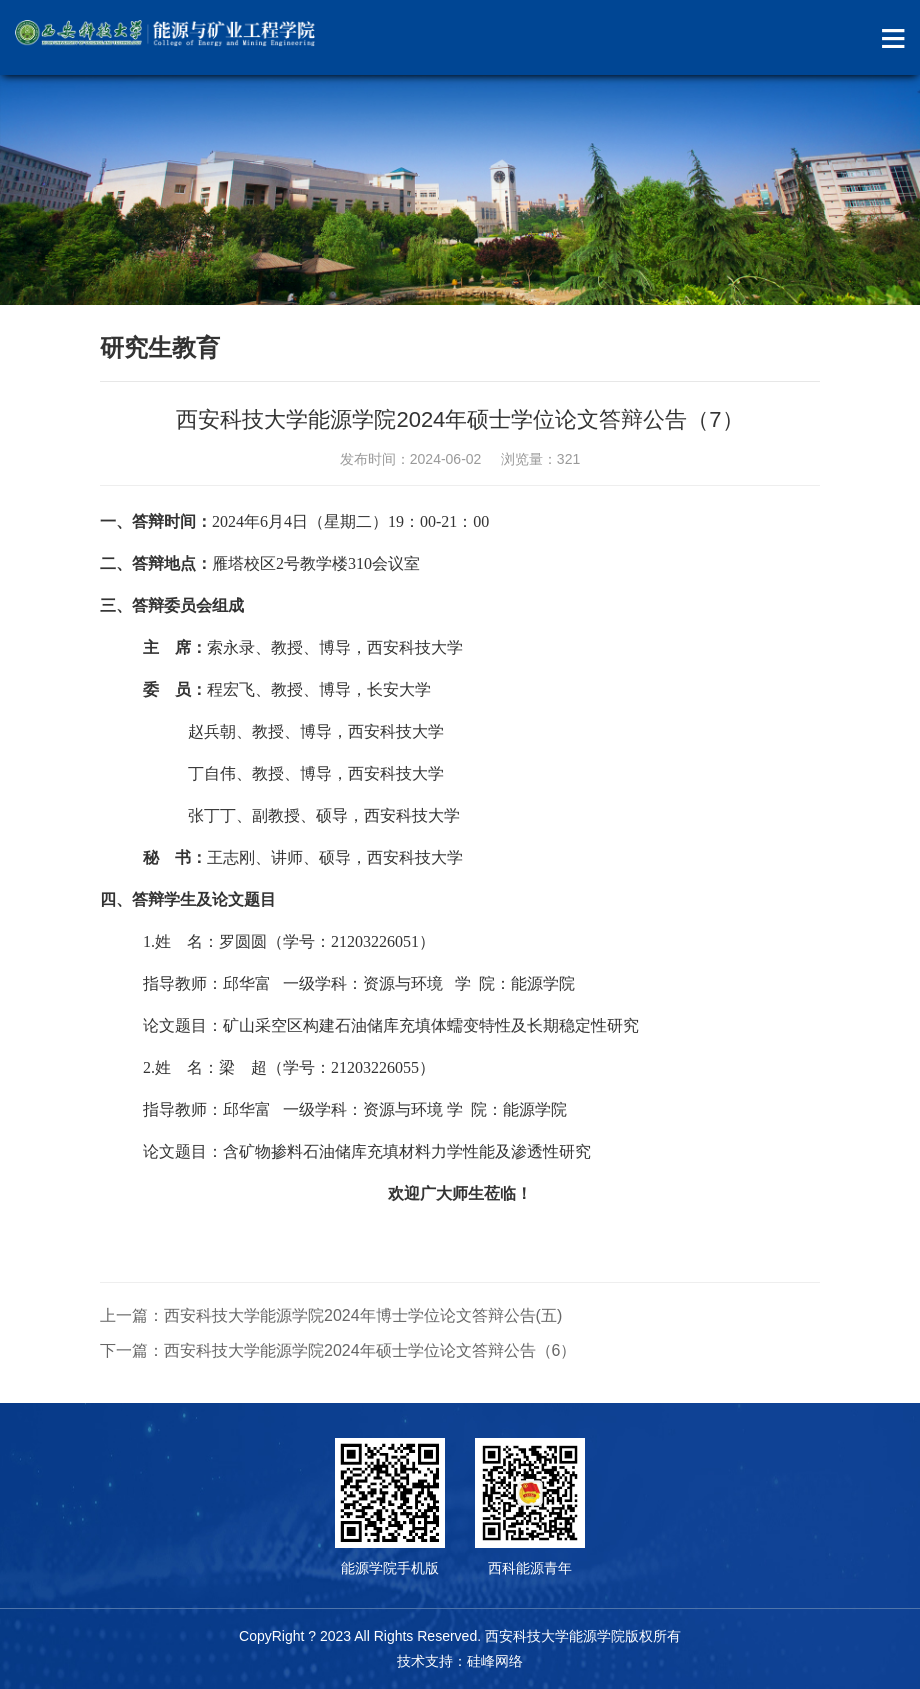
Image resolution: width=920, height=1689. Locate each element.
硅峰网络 (495, 1661)
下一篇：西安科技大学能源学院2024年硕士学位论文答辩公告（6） (338, 1350)
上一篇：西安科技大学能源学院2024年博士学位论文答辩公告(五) (331, 1315)
